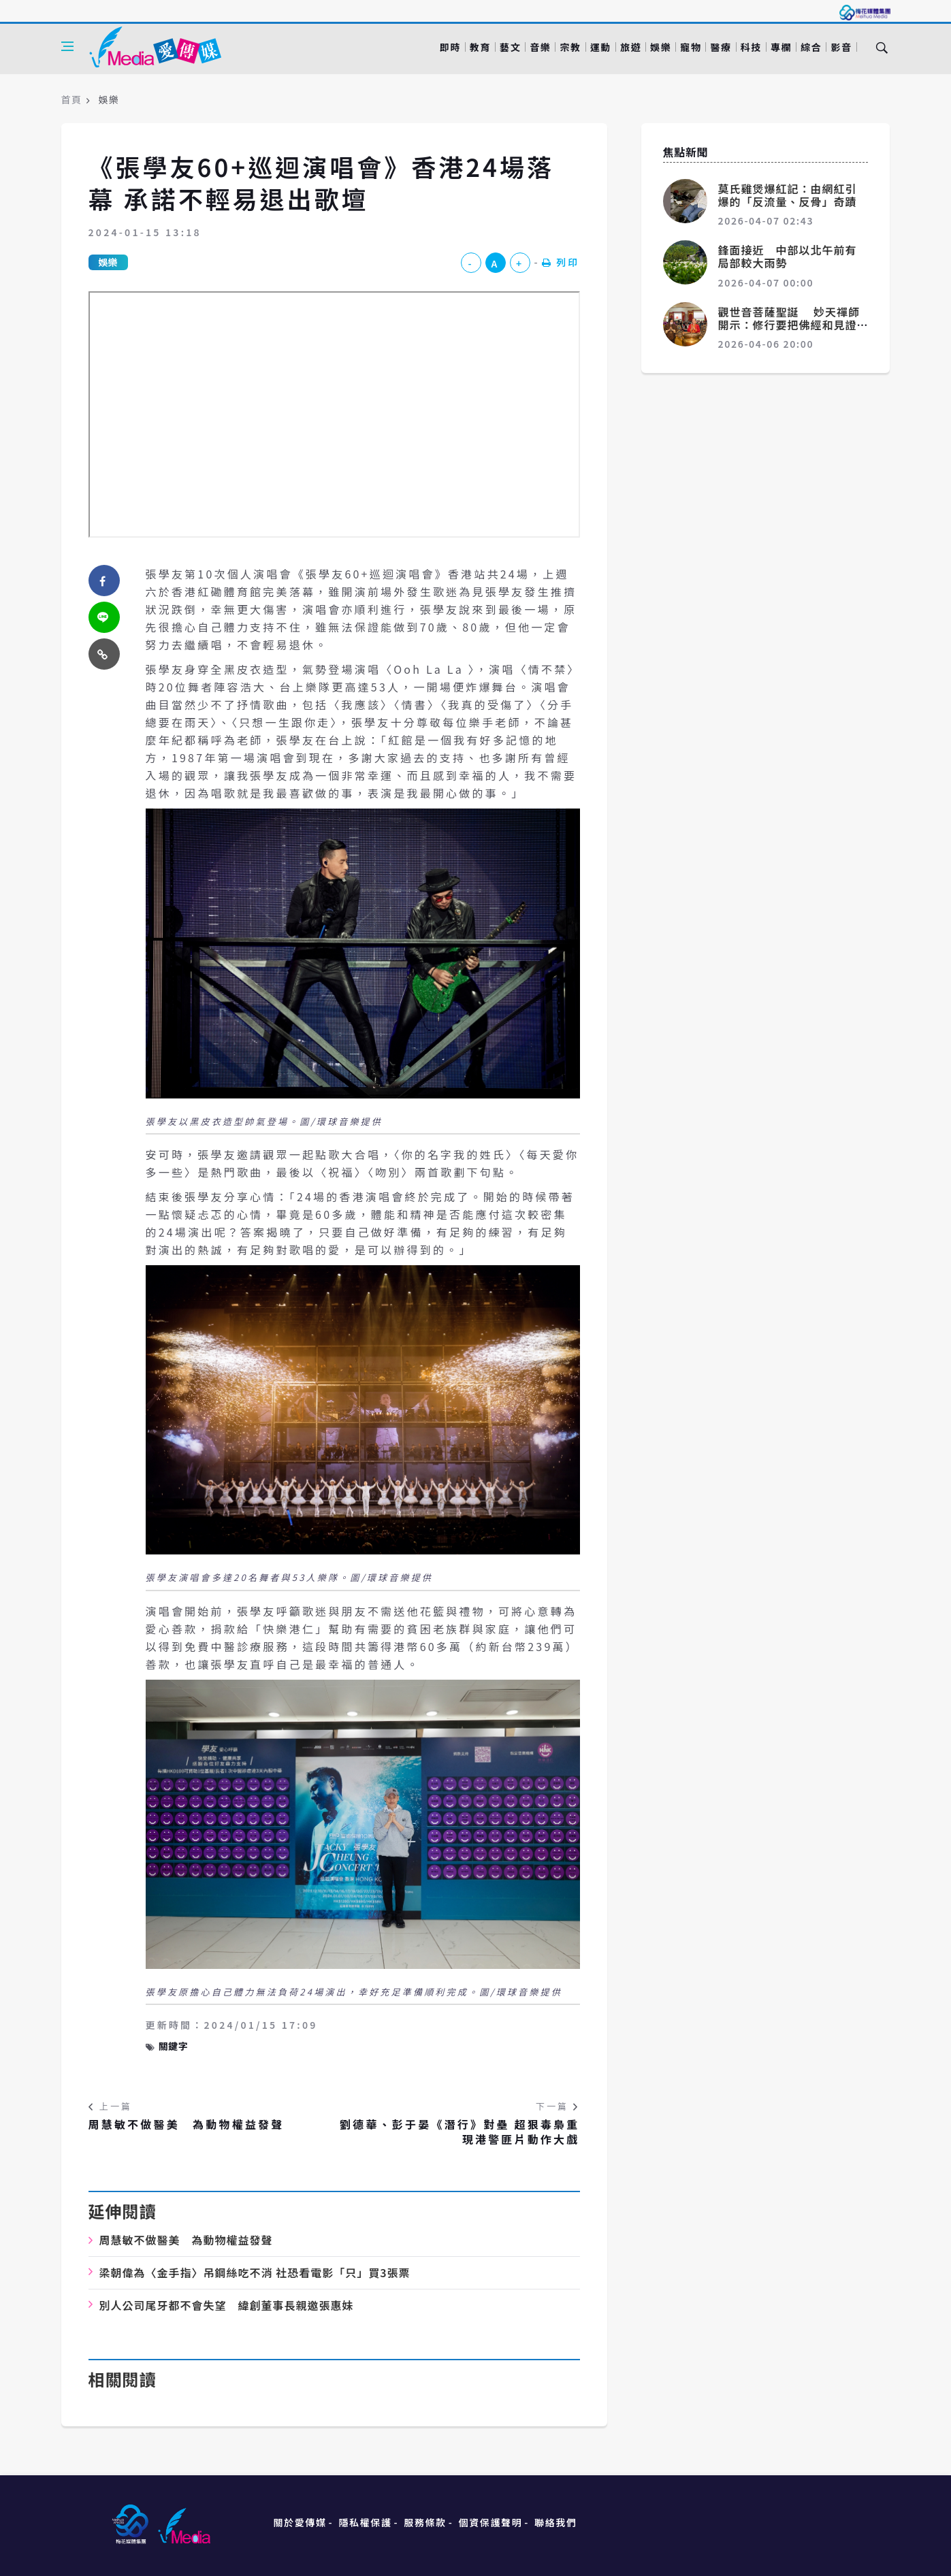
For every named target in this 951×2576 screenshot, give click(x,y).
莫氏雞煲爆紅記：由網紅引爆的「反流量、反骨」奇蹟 (787, 195)
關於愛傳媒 (300, 2522)
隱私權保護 (364, 2522)
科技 (751, 47)
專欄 (781, 47)
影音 (841, 47)
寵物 (690, 47)
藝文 (510, 47)
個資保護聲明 (491, 2522)
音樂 (540, 47)
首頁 (71, 99)
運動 (600, 47)
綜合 (811, 47)
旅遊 (630, 47)
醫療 (720, 47)
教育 (480, 47)
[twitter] (104, 617)
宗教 (570, 47)
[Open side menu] (67, 46)
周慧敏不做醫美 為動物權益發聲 (186, 2124)
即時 (450, 47)
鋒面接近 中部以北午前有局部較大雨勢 (787, 256)
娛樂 (660, 47)
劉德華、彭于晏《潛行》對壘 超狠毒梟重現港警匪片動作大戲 (459, 2132)
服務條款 (425, 2522)
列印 (561, 262)
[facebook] (104, 580)
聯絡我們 (555, 2522)
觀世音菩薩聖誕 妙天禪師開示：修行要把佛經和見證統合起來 (789, 325)
